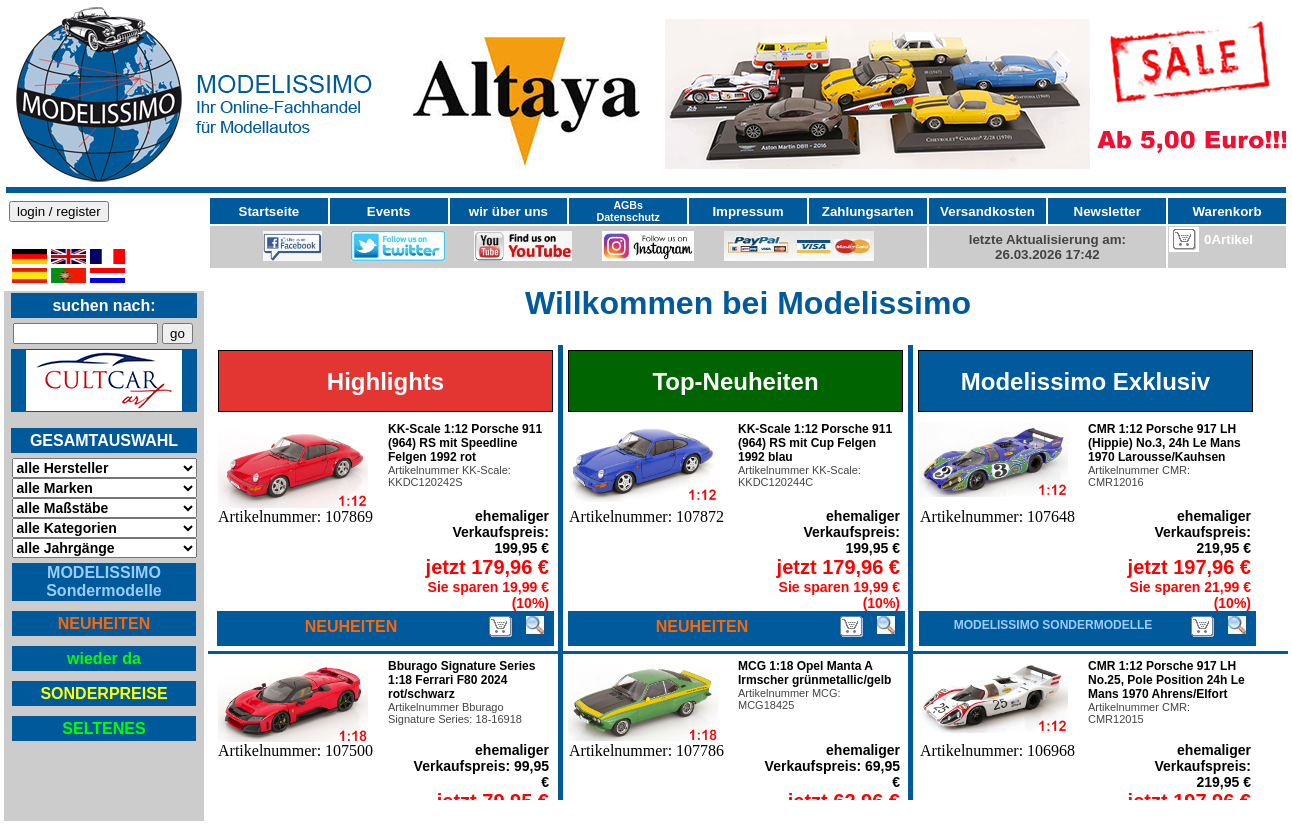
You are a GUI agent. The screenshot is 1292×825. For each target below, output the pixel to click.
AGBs (628, 205)
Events (389, 211)
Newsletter (1107, 211)
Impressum (747, 211)
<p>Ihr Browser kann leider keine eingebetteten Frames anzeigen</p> (646, 94)
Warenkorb (1227, 211)
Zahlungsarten (868, 211)
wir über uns (508, 211)
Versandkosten (987, 211)
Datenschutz (628, 217)
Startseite (269, 211)
